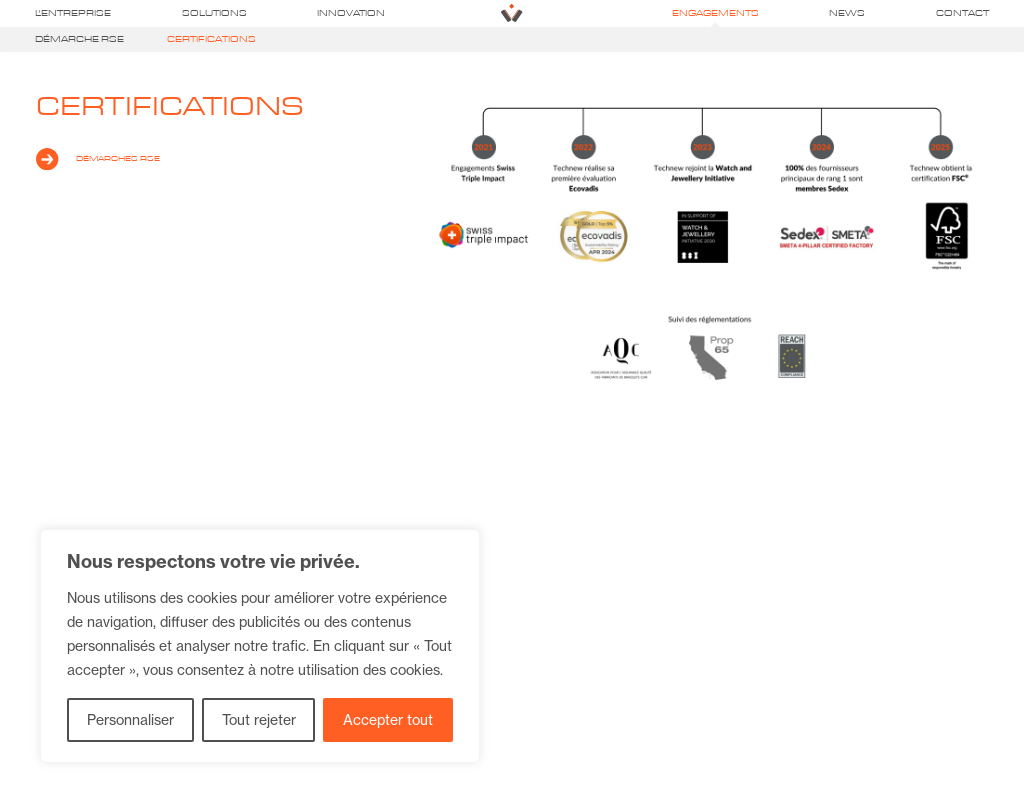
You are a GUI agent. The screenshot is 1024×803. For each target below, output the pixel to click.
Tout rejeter (259, 720)
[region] (260, 646)
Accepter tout (388, 720)
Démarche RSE (79, 39)
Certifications (211, 39)
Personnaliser (130, 720)
